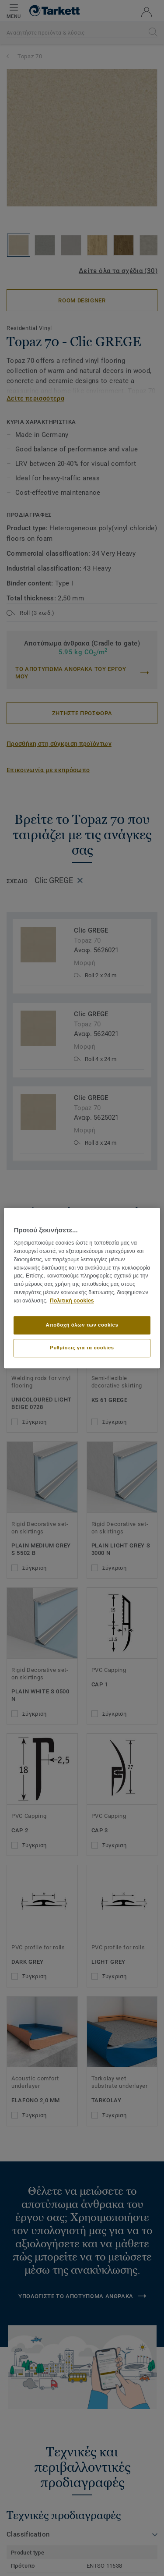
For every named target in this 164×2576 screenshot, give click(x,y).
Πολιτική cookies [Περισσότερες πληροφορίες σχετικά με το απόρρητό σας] (72, 1301)
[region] (82, 1288)
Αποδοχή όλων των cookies (82, 1324)
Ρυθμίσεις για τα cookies (82, 1347)
